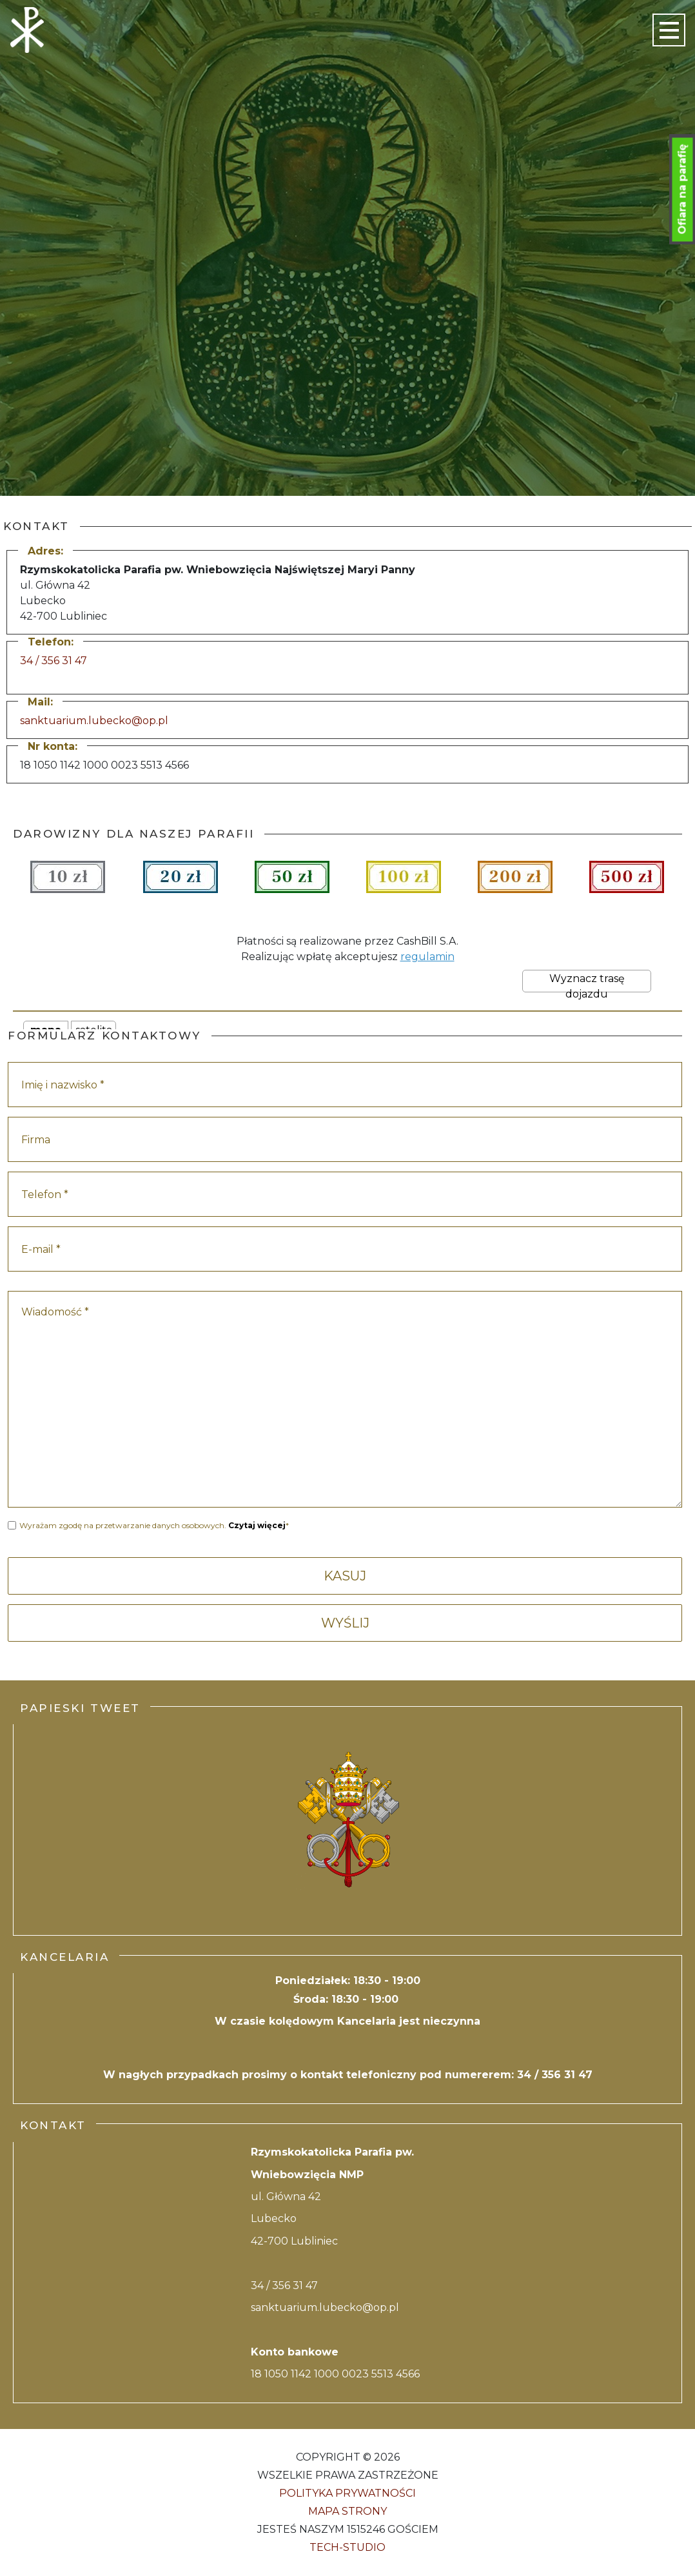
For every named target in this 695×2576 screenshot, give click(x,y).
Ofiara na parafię (682, 189)
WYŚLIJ (345, 1623)
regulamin (427, 956)
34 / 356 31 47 (53, 660)
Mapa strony (347, 2511)
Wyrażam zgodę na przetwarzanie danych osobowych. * (154, 1525)
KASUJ (345, 1576)
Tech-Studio (347, 2547)
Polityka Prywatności (347, 2493)
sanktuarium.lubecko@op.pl (94, 720)
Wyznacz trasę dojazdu (587, 982)
